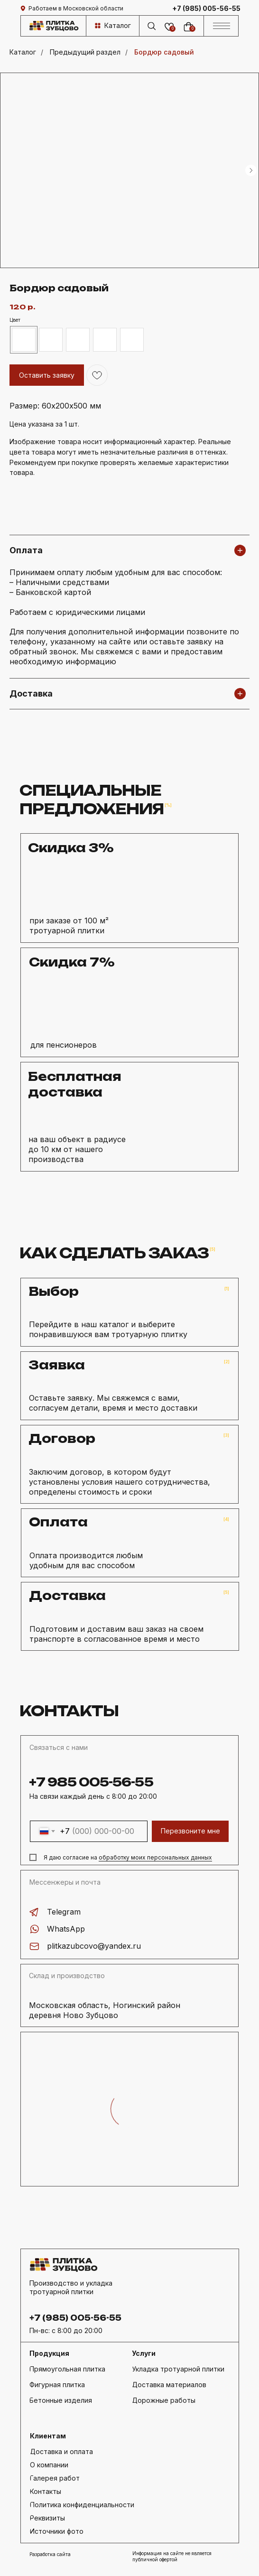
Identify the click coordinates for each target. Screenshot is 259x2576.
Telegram (64, 1911)
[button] (93, 2518)
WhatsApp (66, 1929)
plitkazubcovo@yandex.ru (94, 1946)
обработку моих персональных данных (155, 1857)
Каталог (22, 52)
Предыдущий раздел (85, 52)
